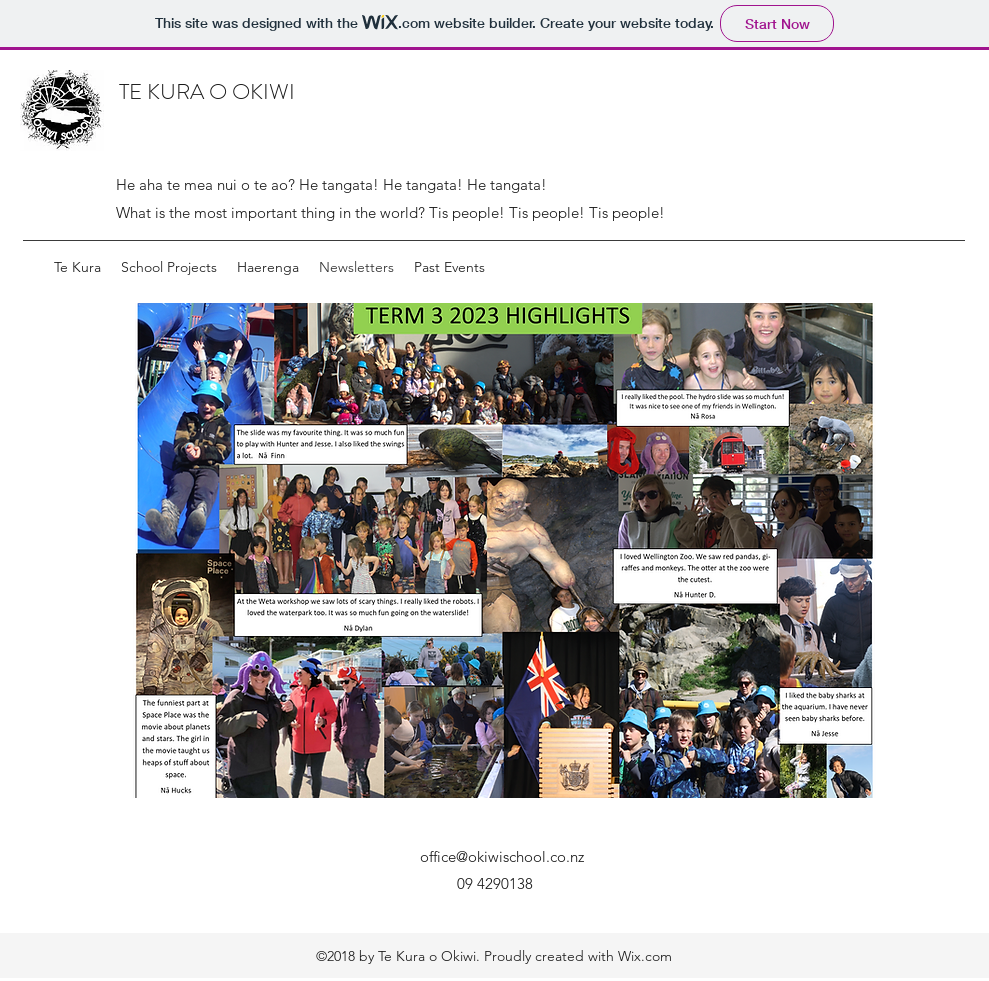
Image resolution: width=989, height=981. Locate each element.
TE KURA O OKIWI (207, 91)
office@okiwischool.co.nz (502, 856)
